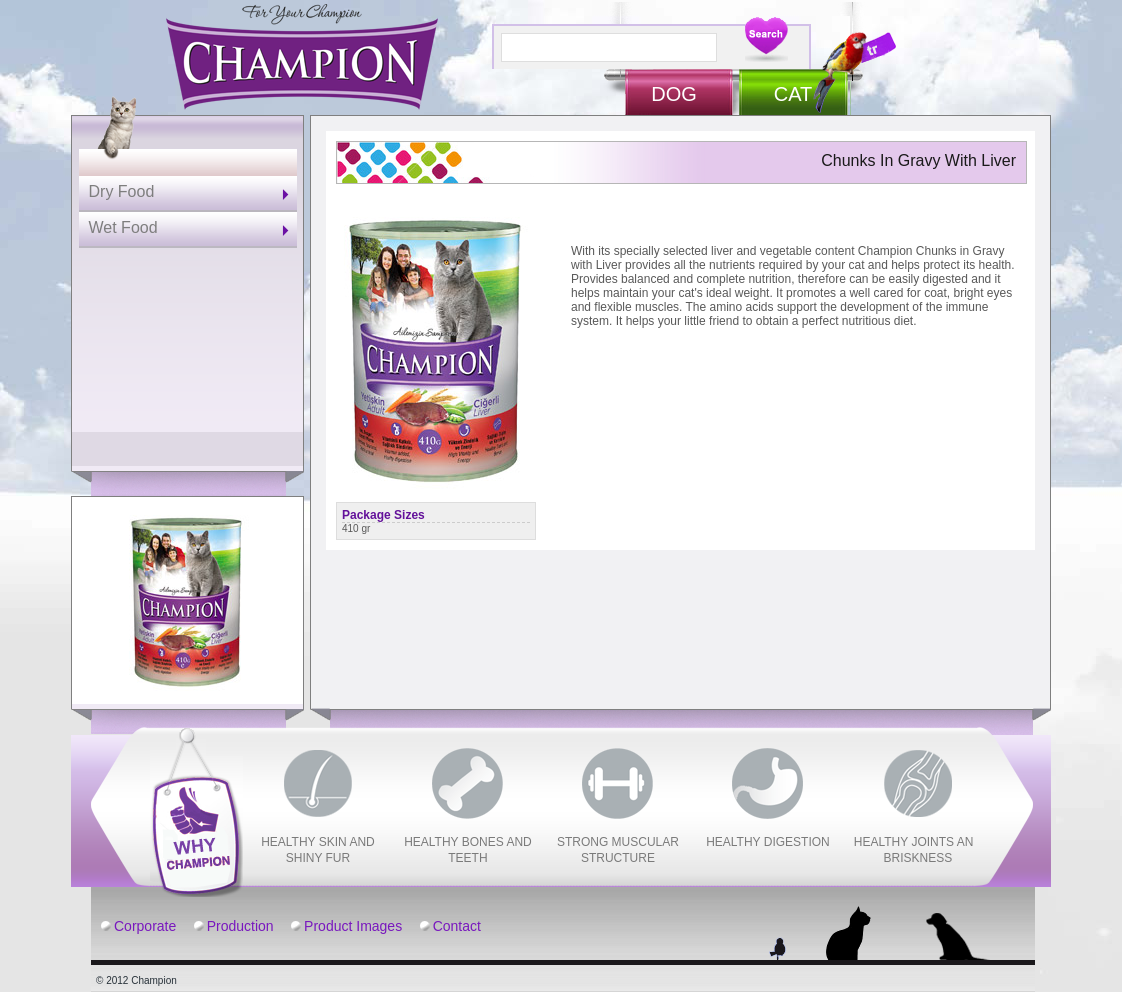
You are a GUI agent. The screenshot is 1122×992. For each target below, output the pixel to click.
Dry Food (122, 191)
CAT (793, 94)
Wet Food (123, 227)
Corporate (145, 926)
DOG (674, 94)
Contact (457, 926)
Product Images (353, 926)
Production (240, 926)
